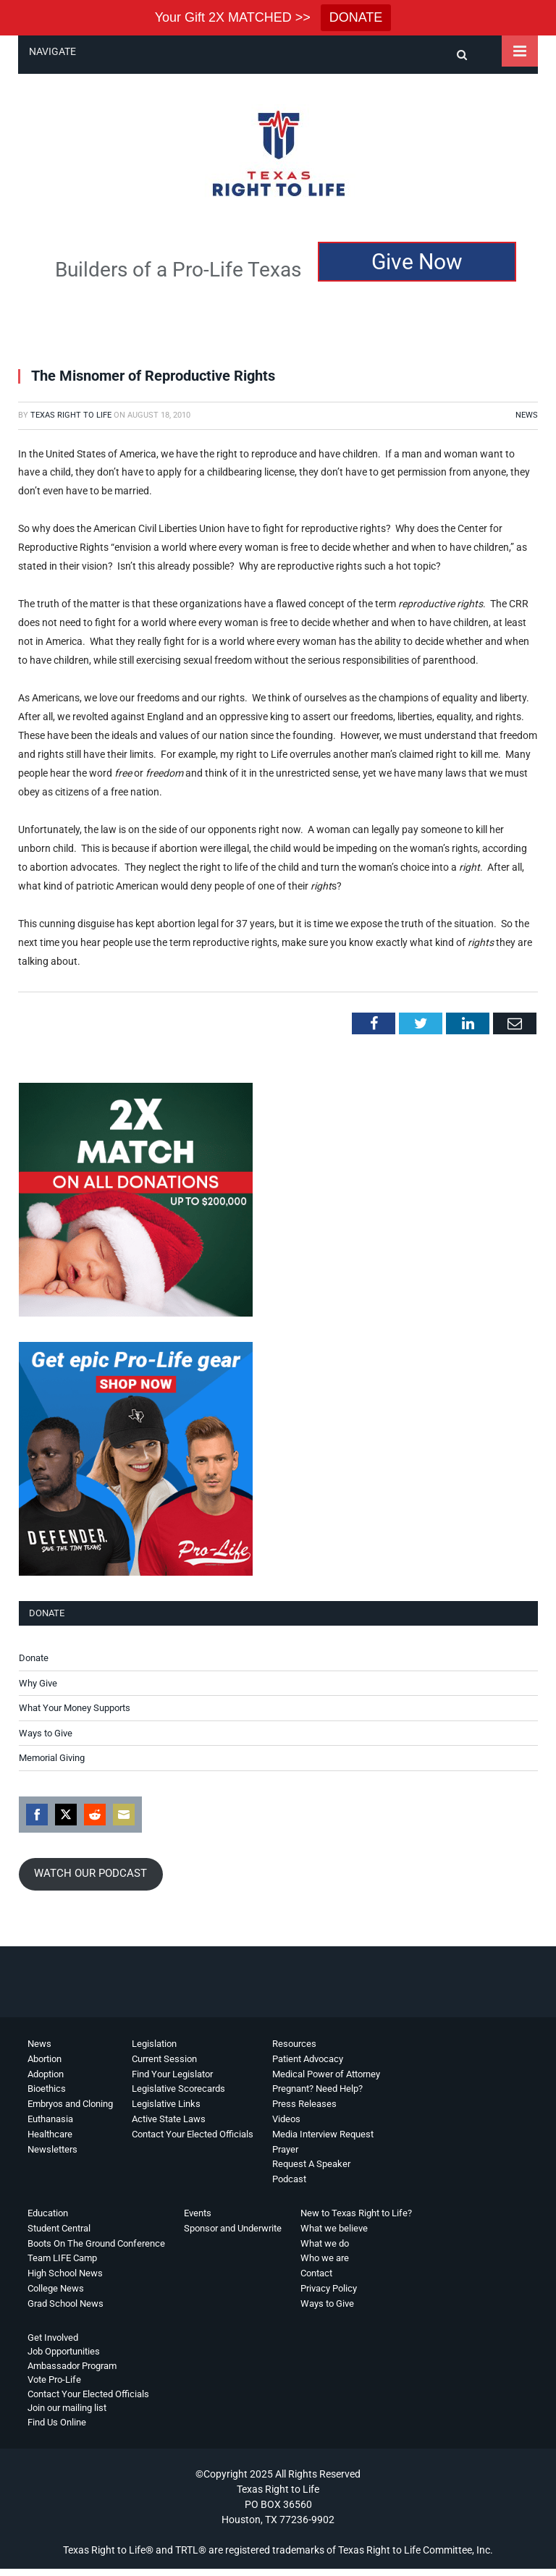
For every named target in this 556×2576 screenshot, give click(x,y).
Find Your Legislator (172, 2074)
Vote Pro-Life (54, 2379)
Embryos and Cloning (70, 2103)
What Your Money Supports (74, 1707)
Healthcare (50, 2134)
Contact (316, 2273)
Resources (294, 2043)
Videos (286, 2118)
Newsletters (52, 2149)
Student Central (59, 2228)
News (526, 415)
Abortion (45, 2058)
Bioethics (47, 2088)
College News (56, 2288)
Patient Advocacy (307, 2058)
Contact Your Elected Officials (192, 2134)
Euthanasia (50, 2118)
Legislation (154, 2043)
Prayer (285, 2149)
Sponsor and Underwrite (233, 2228)
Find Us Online (57, 2422)
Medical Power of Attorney (326, 2074)
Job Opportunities (64, 2351)
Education (48, 2213)
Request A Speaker (311, 2163)
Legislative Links (166, 2103)
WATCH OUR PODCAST (90, 1873)
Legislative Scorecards (178, 2088)
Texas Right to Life (70, 415)
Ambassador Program (72, 2365)
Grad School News (66, 2303)
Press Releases (304, 2103)
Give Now (417, 261)
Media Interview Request (323, 2134)
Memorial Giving (52, 1757)
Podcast (289, 2179)
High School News (65, 2273)
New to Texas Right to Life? (356, 2213)
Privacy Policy (328, 2288)
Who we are (324, 2257)
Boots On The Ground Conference (96, 2243)
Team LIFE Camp (62, 2257)
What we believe (334, 2228)
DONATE (356, 17)
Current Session (164, 2058)
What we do (324, 2243)
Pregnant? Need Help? (317, 2088)
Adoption (46, 2074)
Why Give (38, 1683)
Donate (34, 1657)
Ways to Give (45, 1733)
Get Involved (53, 2337)
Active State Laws (169, 2118)
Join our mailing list (67, 2407)
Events (197, 2213)
